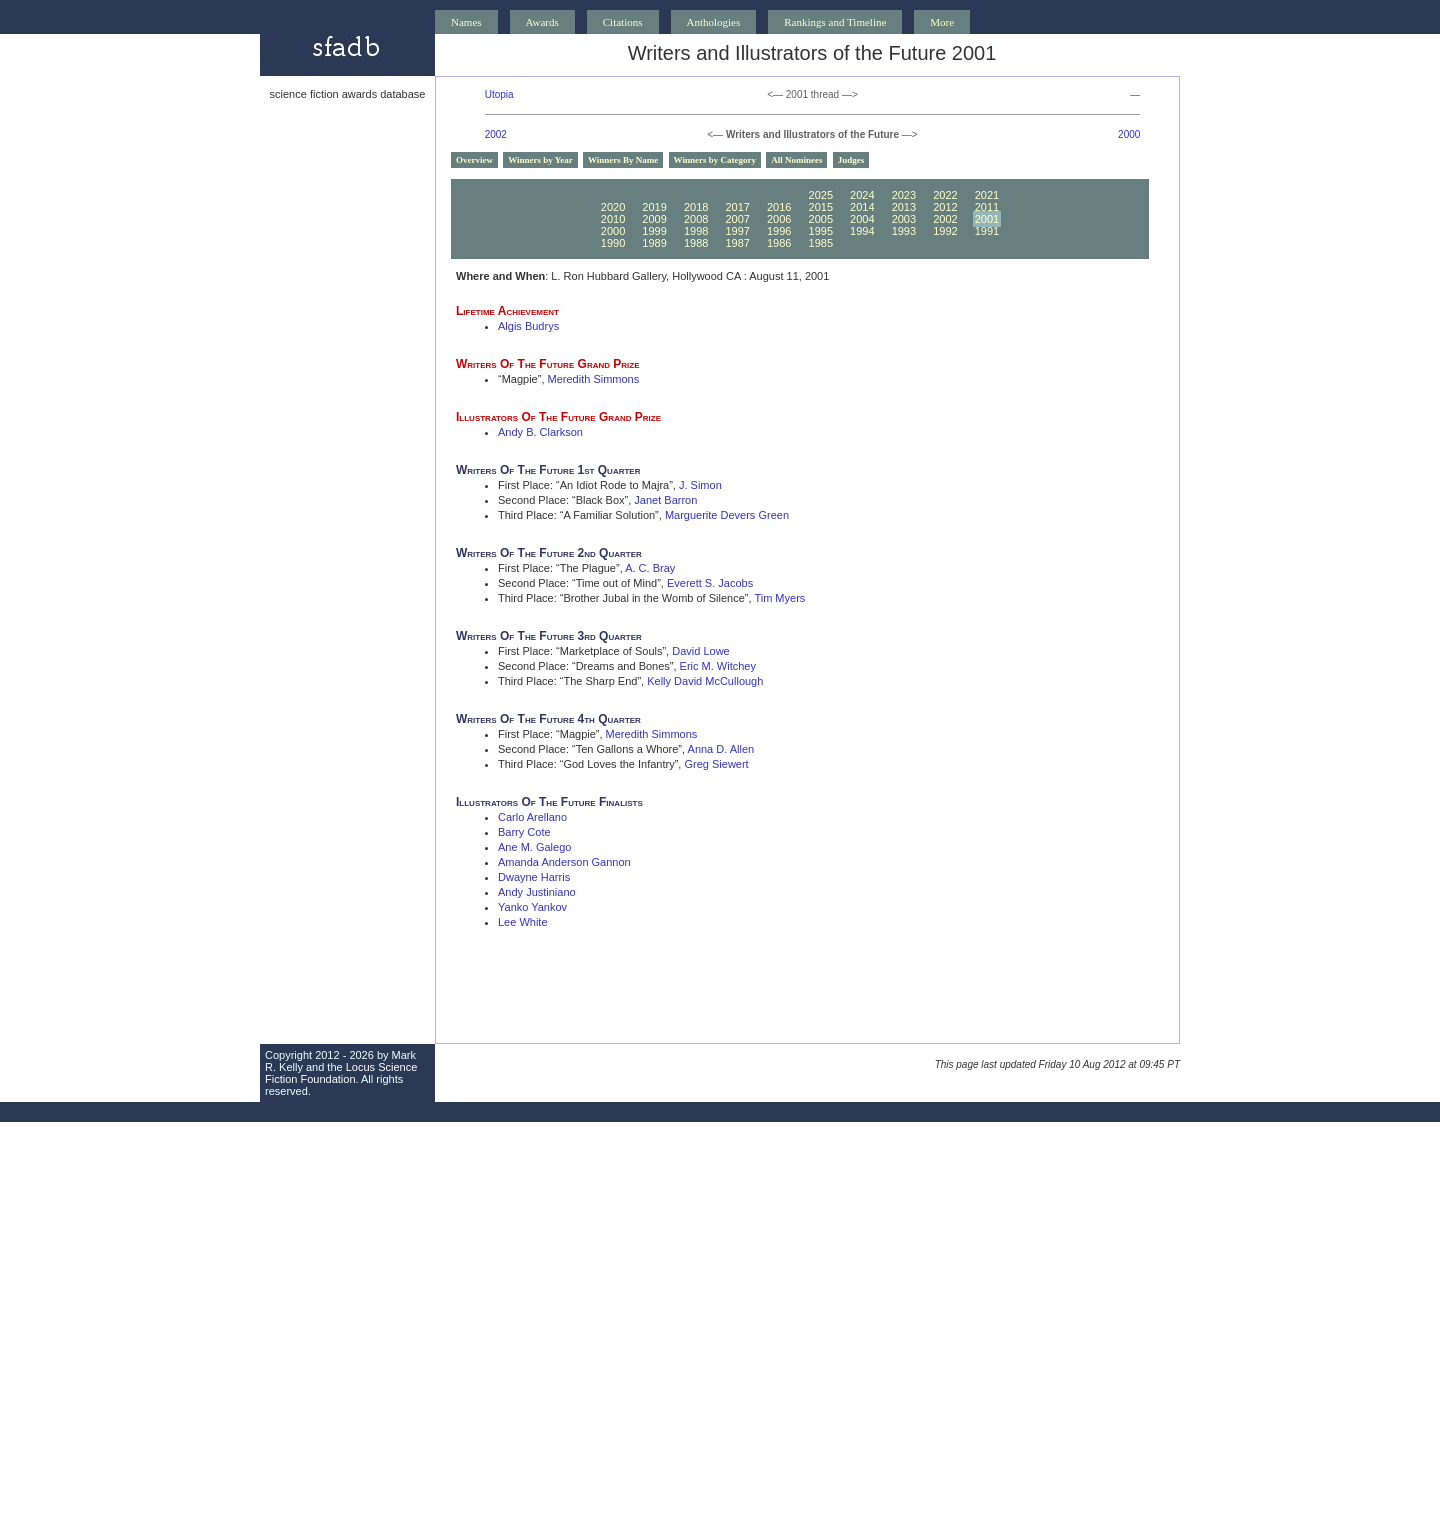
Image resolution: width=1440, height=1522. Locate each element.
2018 (696, 207)
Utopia (499, 94)
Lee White (523, 922)
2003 (904, 219)
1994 (862, 231)
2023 (904, 195)
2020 (613, 207)
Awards (542, 22)
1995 (821, 231)
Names (466, 22)
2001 (987, 219)
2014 (862, 207)
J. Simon (700, 485)
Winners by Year (540, 160)
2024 (862, 195)
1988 (696, 243)
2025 (821, 195)
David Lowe (700, 651)
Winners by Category (715, 160)
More (942, 22)
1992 (945, 231)
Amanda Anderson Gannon (564, 862)
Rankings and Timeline (835, 22)
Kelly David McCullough (705, 681)
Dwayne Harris (534, 877)
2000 (1129, 134)
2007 (737, 219)
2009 (654, 219)
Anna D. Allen (721, 749)
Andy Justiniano (537, 892)
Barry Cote (524, 832)
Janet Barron (665, 500)
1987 (737, 243)
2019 (654, 207)
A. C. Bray (650, 568)
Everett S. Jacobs (710, 583)
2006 (779, 219)
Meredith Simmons (594, 379)
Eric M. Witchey (718, 666)
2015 (821, 207)
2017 (737, 207)
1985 (821, 243)
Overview (474, 160)
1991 (987, 231)
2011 (987, 207)
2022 (945, 195)
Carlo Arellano (532, 817)
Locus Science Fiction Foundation (341, 1073)
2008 (696, 219)
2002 (496, 134)
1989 (654, 243)
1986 (779, 243)
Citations (623, 22)
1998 (696, 231)
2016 (779, 207)
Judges (851, 160)
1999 (654, 231)
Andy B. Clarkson (540, 432)
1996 (779, 231)
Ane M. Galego (534, 847)
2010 (613, 219)
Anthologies (714, 22)
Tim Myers (779, 598)
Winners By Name (623, 160)
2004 (862, 219)
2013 (904, 207)
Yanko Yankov (532, 907)
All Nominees (796, 160)
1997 (737, 231)
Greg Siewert (716, 764)
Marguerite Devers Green (727, 515)
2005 (821, 219)
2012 (945, 207)
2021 (987, 195)
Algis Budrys (528, 326)
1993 (904, 231)
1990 (613, 243)
